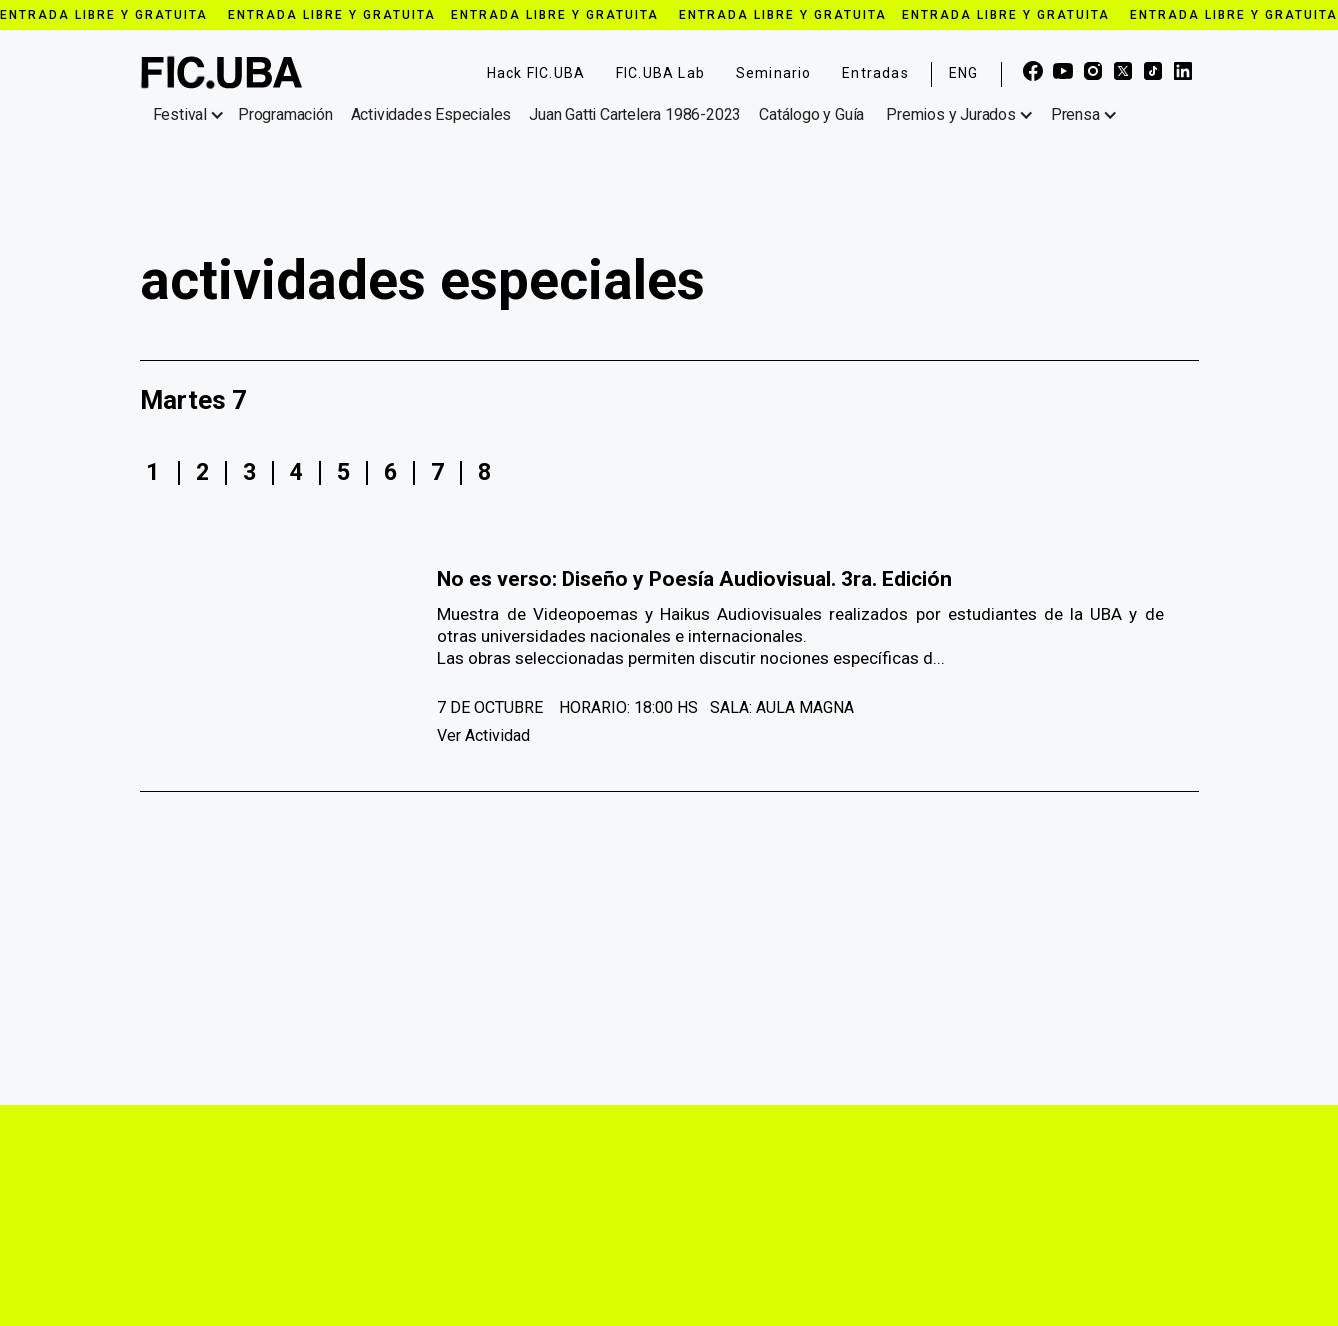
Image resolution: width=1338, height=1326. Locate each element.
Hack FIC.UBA (536, 73)
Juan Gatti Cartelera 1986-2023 (635, 114)
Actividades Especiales (431, 114)
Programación (285, 114)
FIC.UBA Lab (660, 73)
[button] (192, 115)
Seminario (774, 73)
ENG (964, 73)
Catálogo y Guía (811, 114)
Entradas (875, 73)
